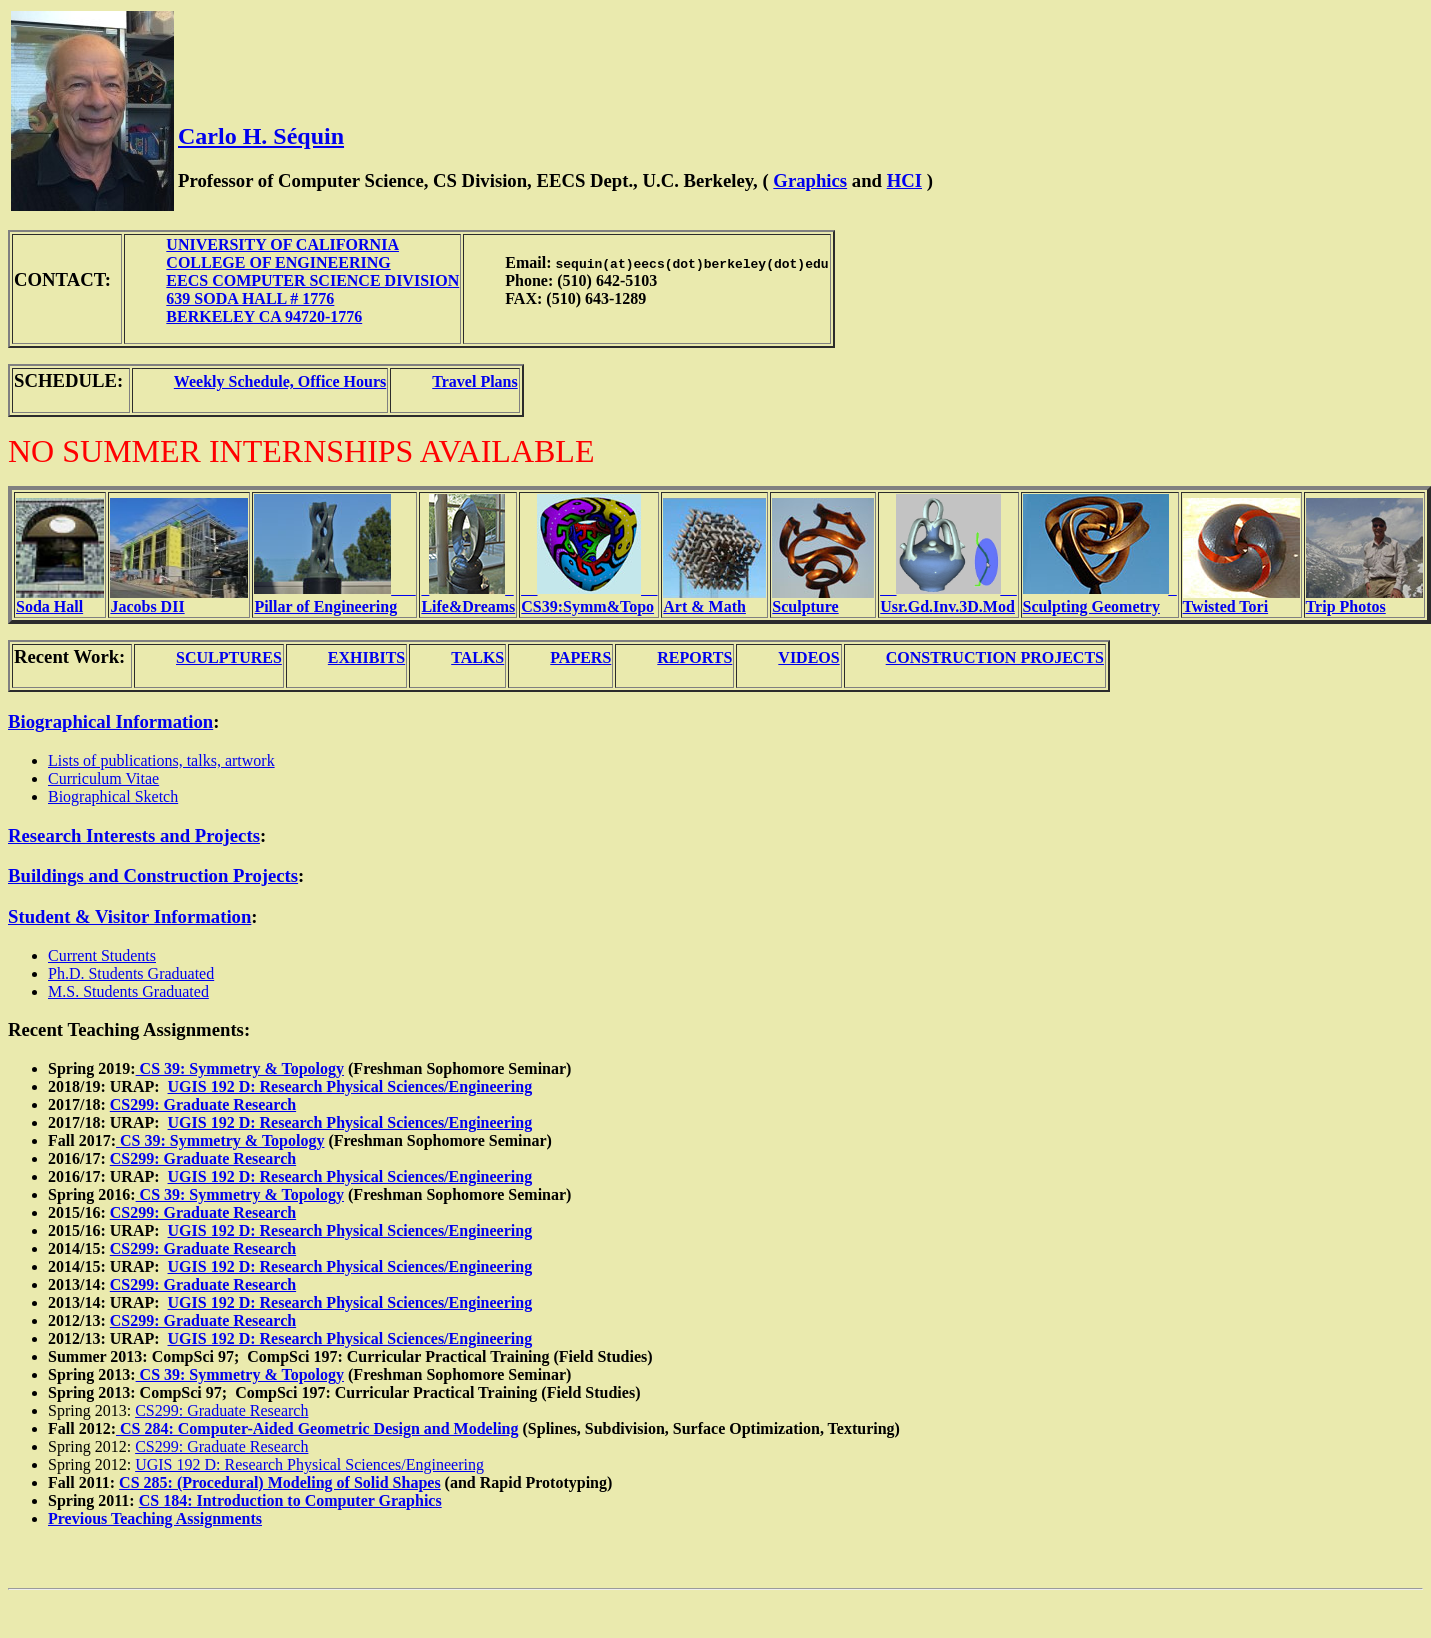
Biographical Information (110, 721)
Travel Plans (474, 381)
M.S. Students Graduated (128, 991)
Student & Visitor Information (129, 916)
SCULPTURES (229, 657)
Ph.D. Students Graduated (131, 973)
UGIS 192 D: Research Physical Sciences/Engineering (350, 1086)
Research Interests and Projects (134, 835)
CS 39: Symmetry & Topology (240, 1068)
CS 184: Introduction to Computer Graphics (290, 1500)
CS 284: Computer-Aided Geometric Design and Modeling (317, 1428)
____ (589, 597)
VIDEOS (808, 657)
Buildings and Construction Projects (153, 875)
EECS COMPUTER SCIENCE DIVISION (312, 280)
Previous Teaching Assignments (155, 1518)
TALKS (477, 657)
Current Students (102, 955)
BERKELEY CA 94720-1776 (264, 316)
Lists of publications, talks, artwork (161, 760)
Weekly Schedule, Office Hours (280, 381)
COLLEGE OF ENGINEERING (278, 262)
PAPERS (580, 657)
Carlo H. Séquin (261, 136)
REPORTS (694, 657)
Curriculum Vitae (103, 778)
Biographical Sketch (113, 796)
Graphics (810, 180)
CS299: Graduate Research (203, 1104)
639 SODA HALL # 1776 (250, 298)
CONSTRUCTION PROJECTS (995, 657)
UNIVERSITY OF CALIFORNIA (282, 244)
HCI (904, 180)
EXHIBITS (366, 657)
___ (334, 597)
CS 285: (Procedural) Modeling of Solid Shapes (280, 1482)
